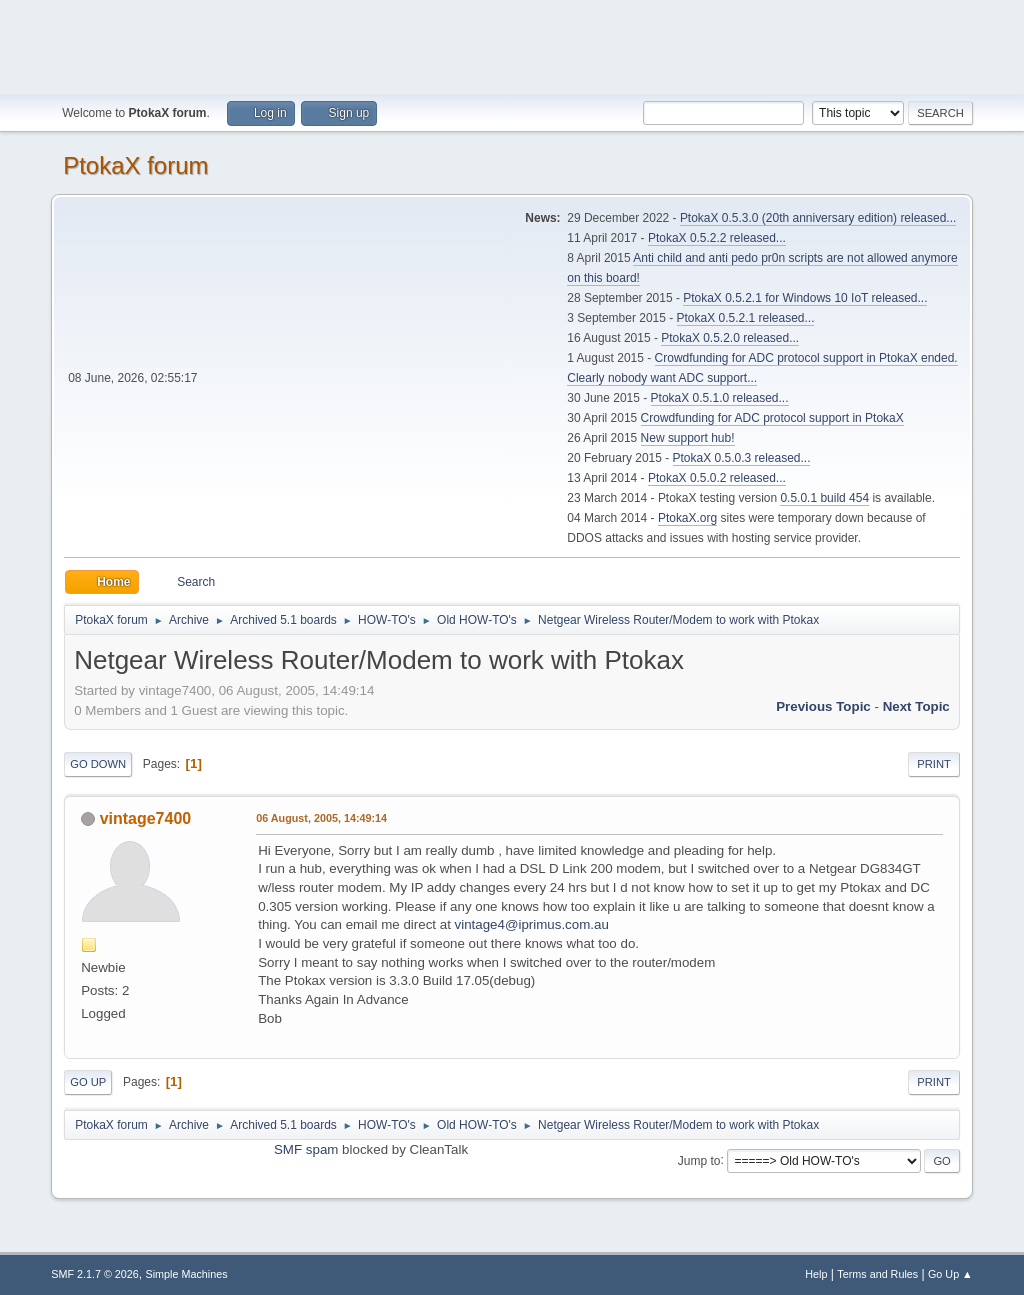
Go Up (88, 1082)
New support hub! (688, 438)
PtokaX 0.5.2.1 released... (746, 318)
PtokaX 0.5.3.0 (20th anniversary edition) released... (818, 218)
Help (816, 1274)
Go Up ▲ (950, 1274)
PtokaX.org (687, 518)
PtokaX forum (135, 165)
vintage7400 (146, 818)
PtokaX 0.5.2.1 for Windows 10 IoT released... (805, 298)
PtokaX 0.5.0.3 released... (742, 458)
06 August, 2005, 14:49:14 (321, 818)
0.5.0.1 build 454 (824, 498)
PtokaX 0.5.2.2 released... (717, 238)
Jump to (699, 1160)
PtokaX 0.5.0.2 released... (717, 478)
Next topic (916, 706)
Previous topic (823, 706)
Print (934, 764)
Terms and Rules (877, 1274)
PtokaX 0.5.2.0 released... (730, 338)
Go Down (98, 764)
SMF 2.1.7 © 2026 (95, 1274)
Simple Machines (187, 1274)
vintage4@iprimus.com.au (532, 924)
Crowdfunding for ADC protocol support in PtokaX (772, 418)
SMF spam (306, 1149)
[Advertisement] (512, 45)
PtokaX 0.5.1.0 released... (720, 398)
